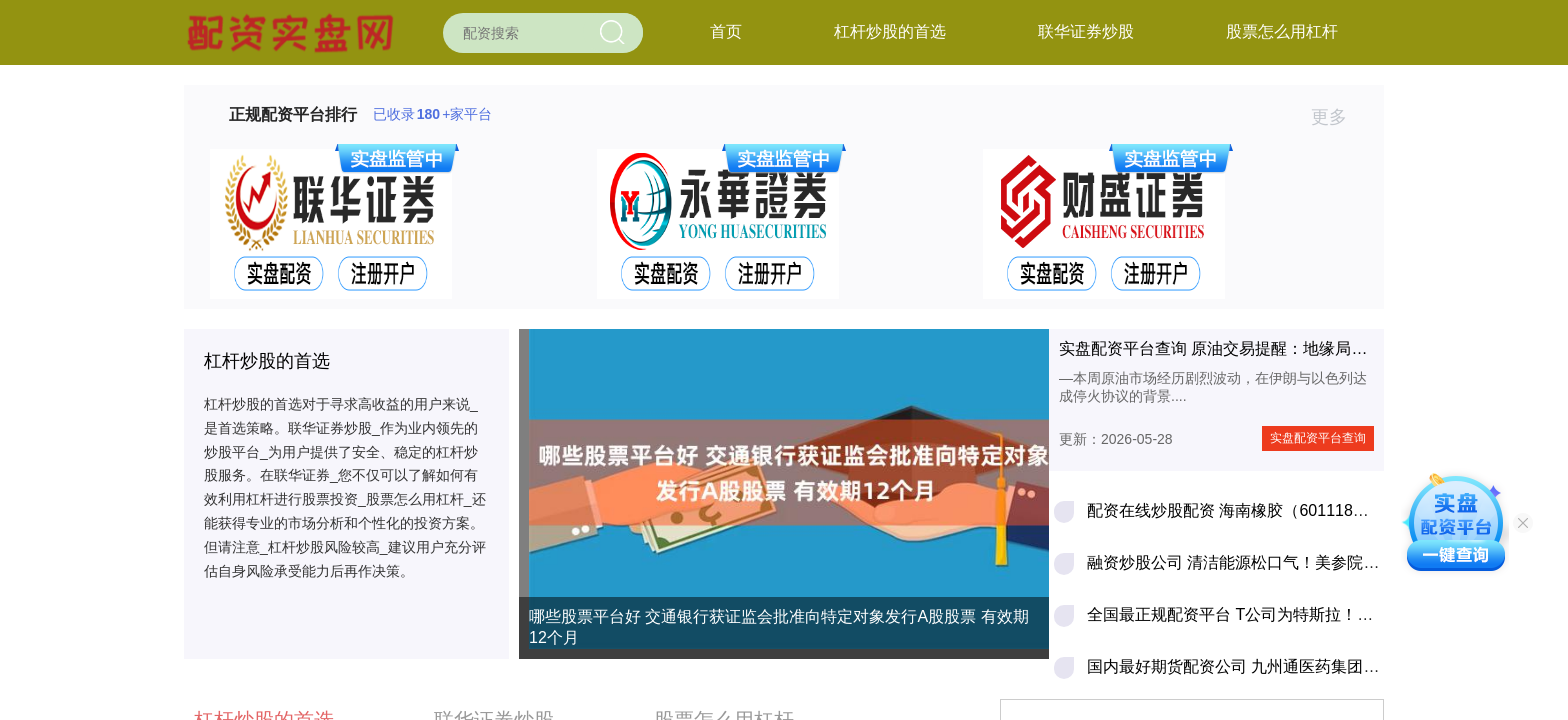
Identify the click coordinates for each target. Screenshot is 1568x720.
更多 (1337, 117)
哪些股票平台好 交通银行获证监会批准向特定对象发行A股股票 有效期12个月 (779, 627)
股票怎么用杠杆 (1282, 31)
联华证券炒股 (1086, 31)
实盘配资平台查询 (1318, 438)
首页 (726, 31)
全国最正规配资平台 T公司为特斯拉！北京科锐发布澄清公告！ (1310, 614)
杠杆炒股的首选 (890, 31)
